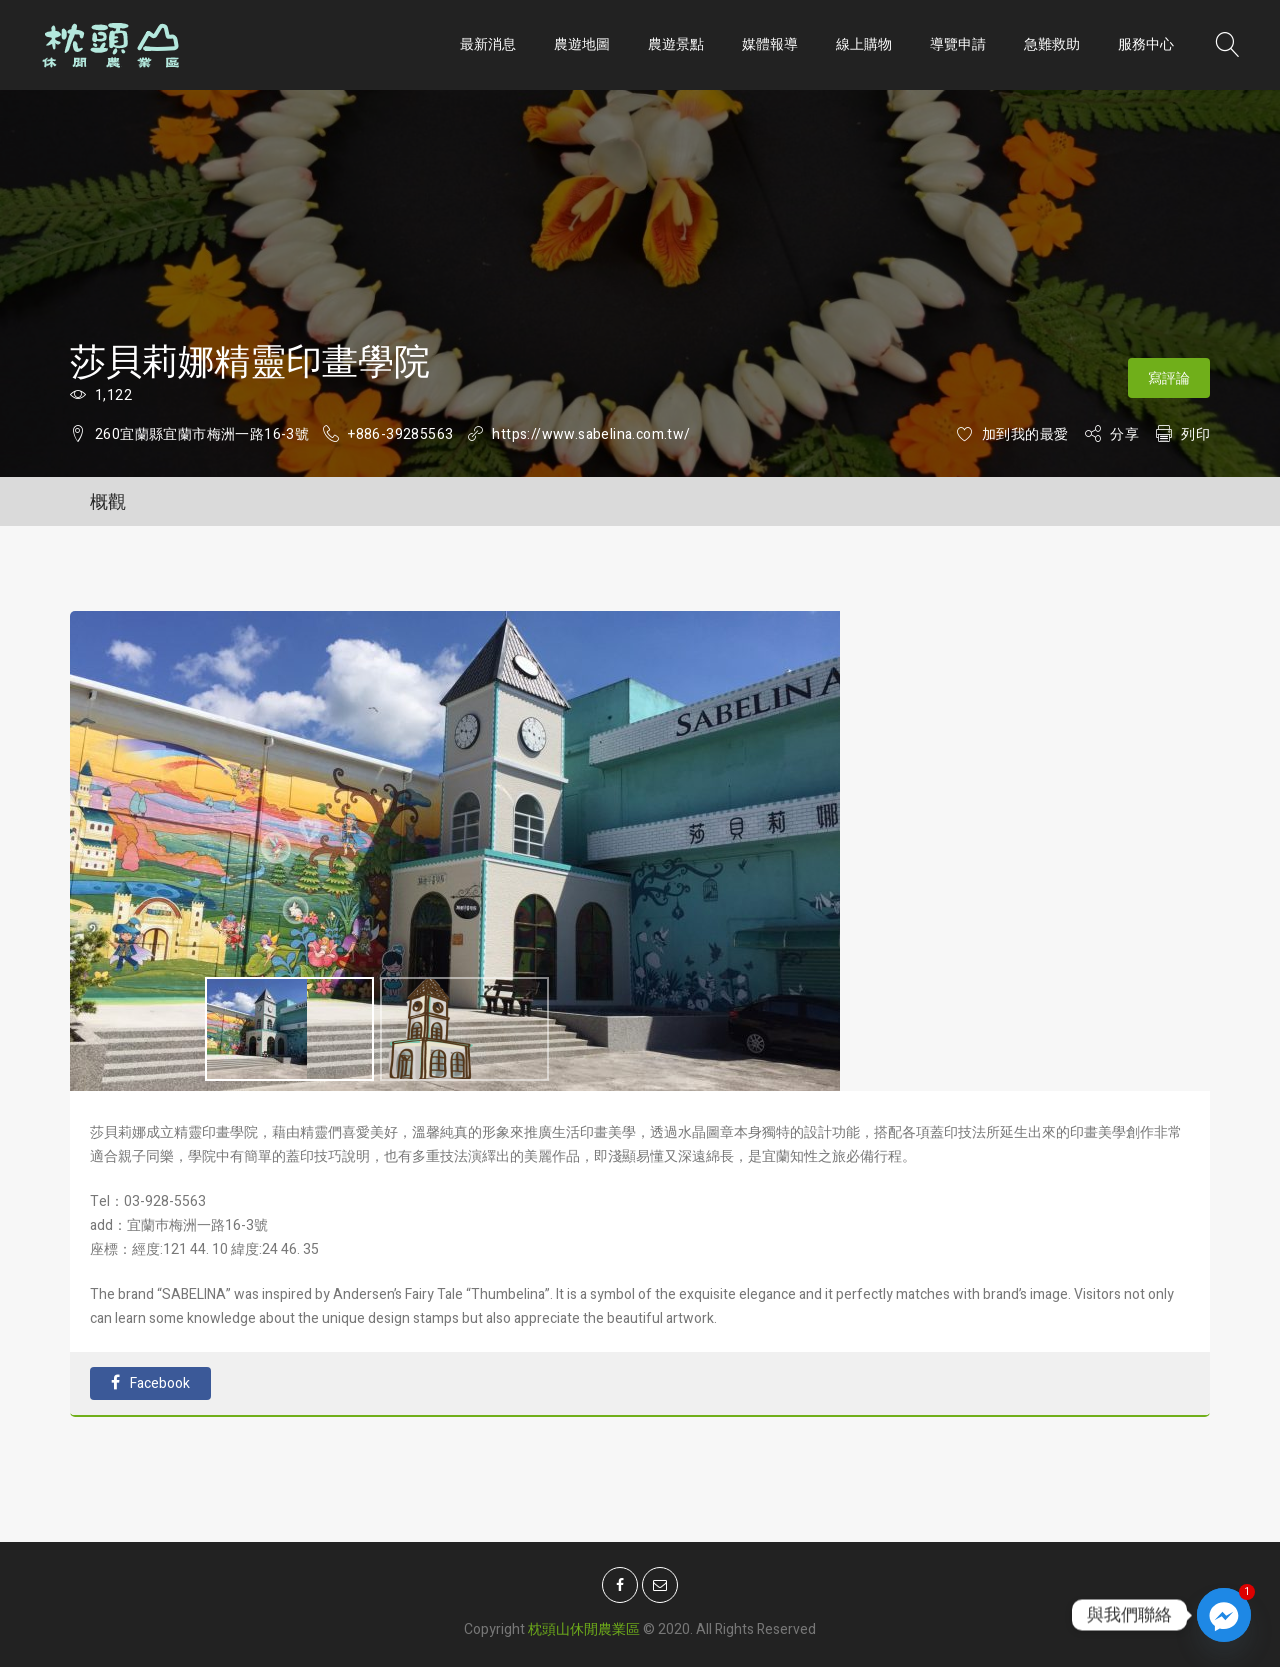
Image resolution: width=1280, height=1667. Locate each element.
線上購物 (864, 44)
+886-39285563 (400, 434)
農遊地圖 (582, 44)
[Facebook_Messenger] (1224, 1615)
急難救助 (1052, 44)
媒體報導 (770, 44)
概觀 (108, 502)
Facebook (150, 1383)
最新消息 (488, 44)
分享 (1124, 434)
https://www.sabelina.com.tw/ (591, 434)
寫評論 (1169, 378)
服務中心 (1146, 44)
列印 (1195, 434)
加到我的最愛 (1025, 434)
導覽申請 (958, 44)
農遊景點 (676, 44)
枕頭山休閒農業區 (584, 1622)
